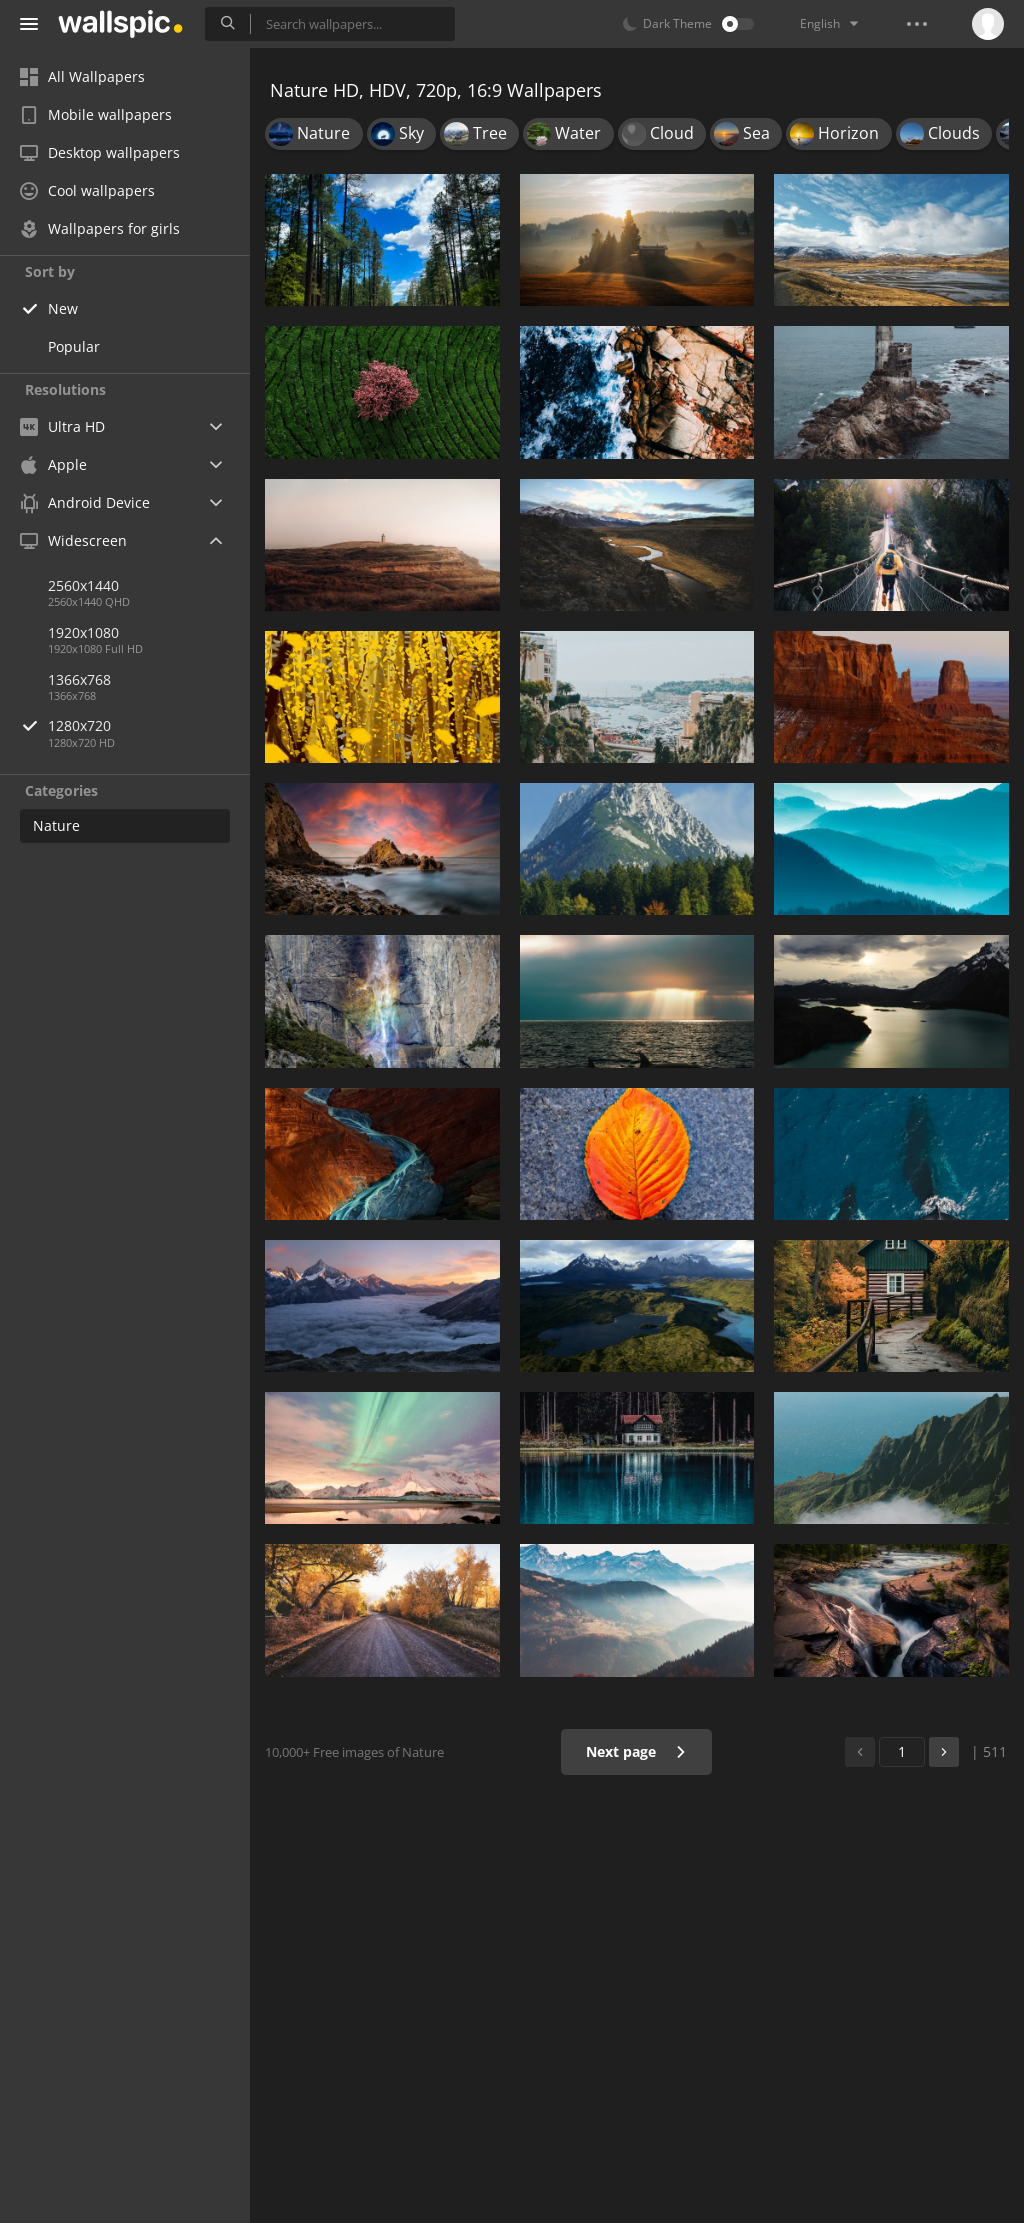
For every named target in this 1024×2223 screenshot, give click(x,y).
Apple (53, 464)
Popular (74, 346)
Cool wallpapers (87, 190)
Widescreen (73, 540)
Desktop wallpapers (100, 152)
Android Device (85, 503)
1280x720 (149, 725)
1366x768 (79, 679)
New (63, 308)
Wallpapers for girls (100, 228)
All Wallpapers (82, 76)
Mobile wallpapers (96, 114)
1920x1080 (83, 632)
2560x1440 (83, 585)
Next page (636, 1751)
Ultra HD (62, 426)
